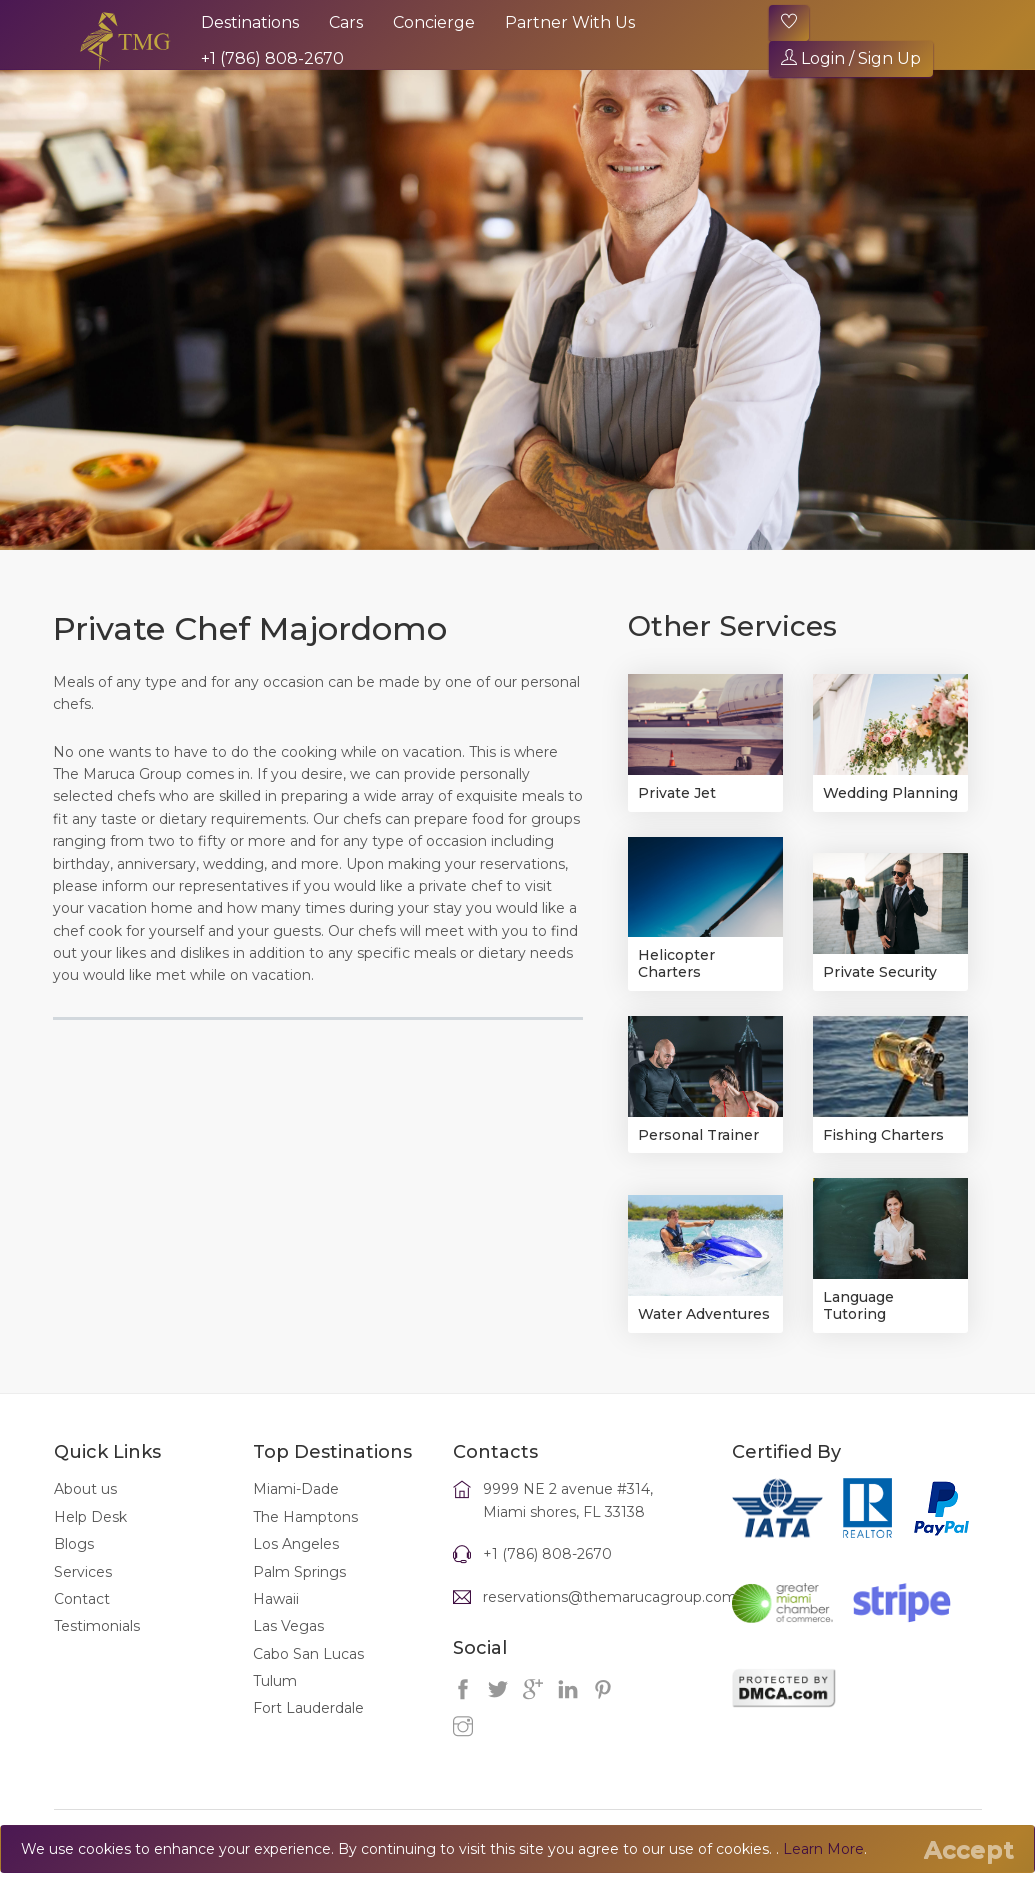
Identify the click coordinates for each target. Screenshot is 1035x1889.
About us (85, 1489)
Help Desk (90, 1517)
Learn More (823, 1849)
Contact (82, 1599)
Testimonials (97, 1626)
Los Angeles (296, 1544)
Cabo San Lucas (308, 1654)
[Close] (969, 1850)
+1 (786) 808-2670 (272, 58)
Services (83, 1572)
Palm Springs (299, 1572)
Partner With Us (570, 22)
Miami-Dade (296, 1489)
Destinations (250, 22)
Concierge (434, 22)
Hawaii (276, 1599)
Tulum (275, 1681)
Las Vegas (288, 1626)
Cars (346, 22)
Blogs (74, 1544)
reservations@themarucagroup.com (610, 1597)
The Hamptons (305, 1517)
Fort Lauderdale (308, 1708)
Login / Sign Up (851, 58)
